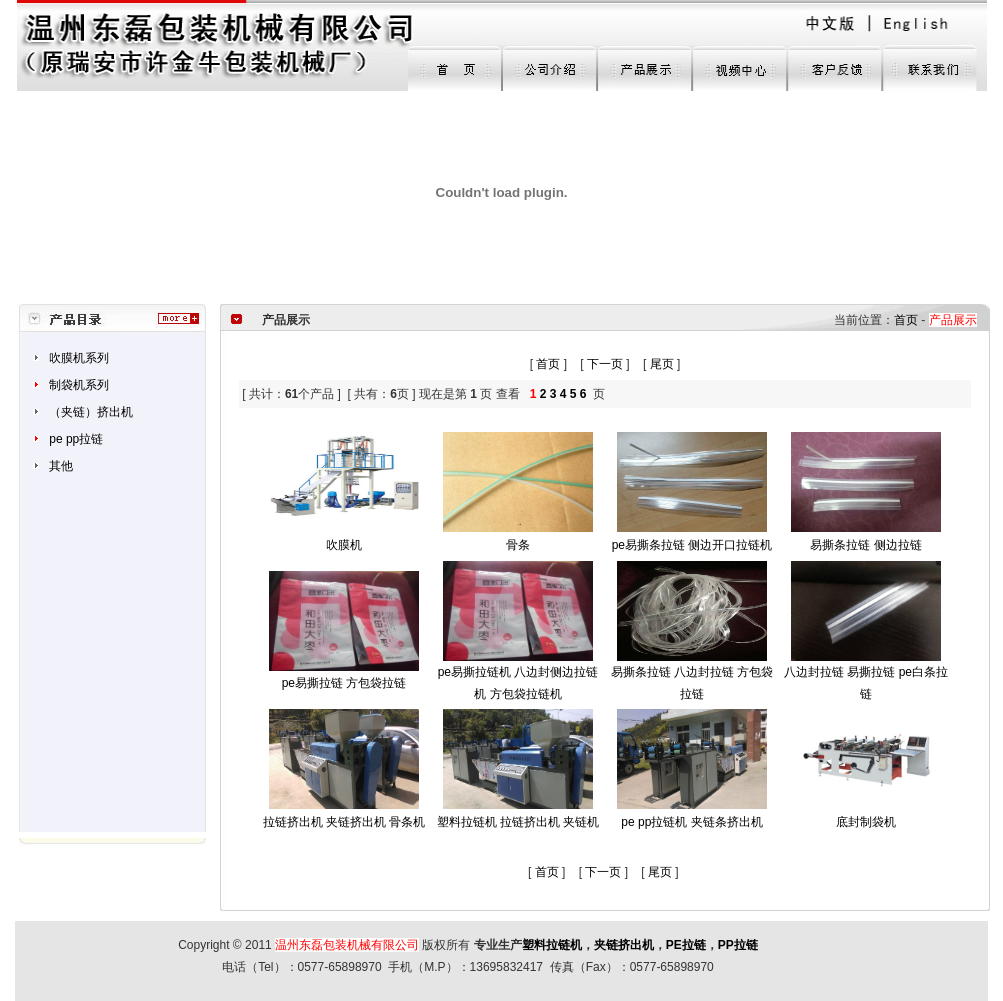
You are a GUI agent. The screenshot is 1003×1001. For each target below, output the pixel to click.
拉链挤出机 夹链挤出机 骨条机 (344, 822)
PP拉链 (738, 945)
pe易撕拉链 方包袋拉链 (344, 683)
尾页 (662, 364)
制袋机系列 (79, 385)
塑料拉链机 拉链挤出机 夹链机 (518, 822)
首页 (906, 320)
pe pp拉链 (76, 439)
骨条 (518, 545)
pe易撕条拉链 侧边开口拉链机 (692, 545)
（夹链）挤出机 (91, 412)
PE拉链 (686, 945)
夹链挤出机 (624, 945)
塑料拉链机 (552, 945)
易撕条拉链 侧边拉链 (865, 545)
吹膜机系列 (79, 358)
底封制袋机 (866, 822)
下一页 (605, 364)
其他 (61, 466)
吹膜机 (344, 545)
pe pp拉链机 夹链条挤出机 (691, 822)
